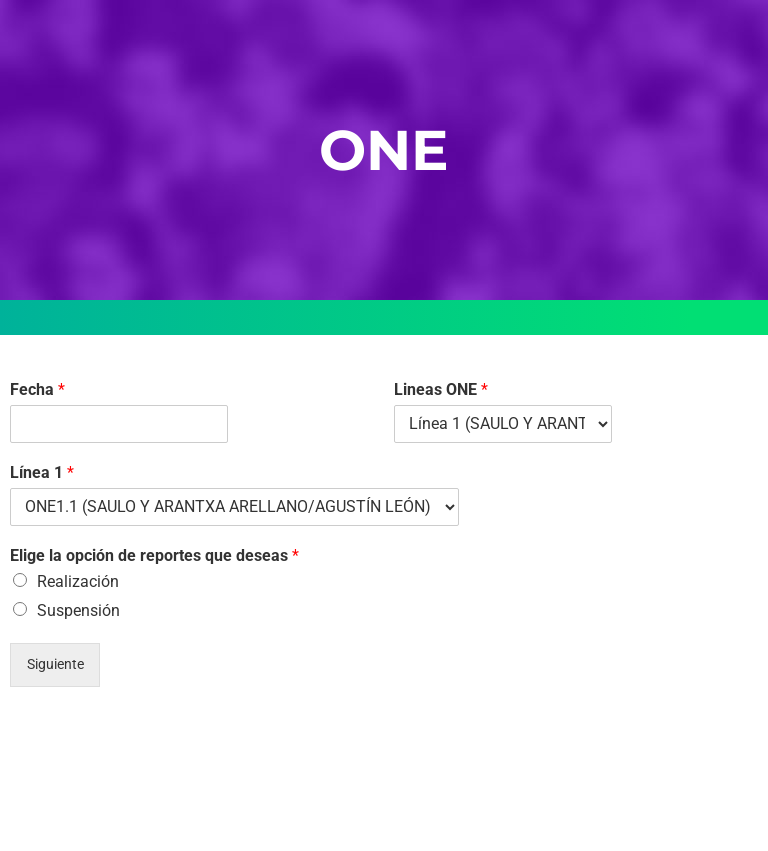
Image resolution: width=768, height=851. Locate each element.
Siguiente (55, 664)
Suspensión (78, 610)
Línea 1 (42, 472)
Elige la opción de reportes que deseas (154, 555)
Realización (78, 581)
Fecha (37, 389)
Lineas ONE (441, 389)
